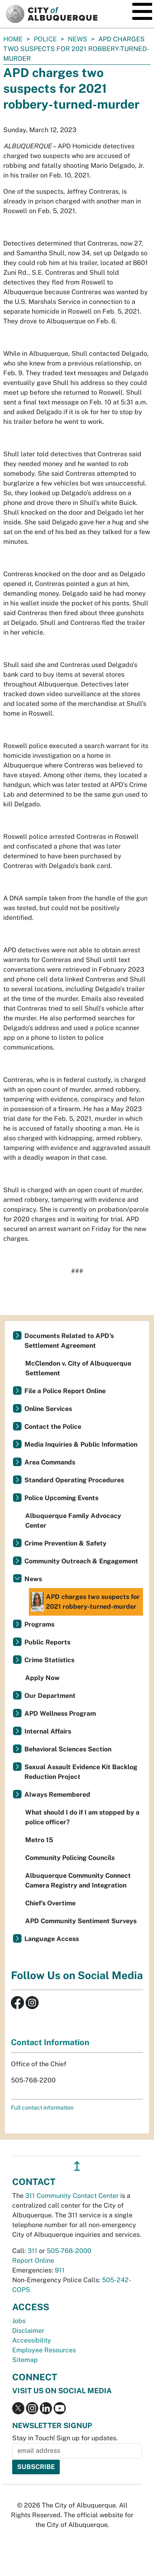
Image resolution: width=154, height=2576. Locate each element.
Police (45, 39)
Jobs (19, 2321)
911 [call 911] (60, 2270)
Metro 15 (39, 1840)
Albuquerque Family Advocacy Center (73, 1520)
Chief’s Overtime (50, 1903)
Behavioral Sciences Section (67, 1749)
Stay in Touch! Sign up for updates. (65, 2438)
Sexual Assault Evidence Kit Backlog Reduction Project (80, 1772)
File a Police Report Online (65, 1391)
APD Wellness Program (60, 1713)
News (77, 39)
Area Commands (49, 1462)
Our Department (50, 1696)
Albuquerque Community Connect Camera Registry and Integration (78, 1880)
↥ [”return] (77, 2166)
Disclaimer (28, 2330)
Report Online (33, 2260)
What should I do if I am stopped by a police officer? (82, 1817)
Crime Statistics (49, 1660)
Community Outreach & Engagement (81, 1561)
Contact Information (50, 2042)
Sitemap (25, 2360)
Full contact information (42, 2107)
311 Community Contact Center (72, 2196)
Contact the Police (52, 1426)
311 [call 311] (32, 2251)
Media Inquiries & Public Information (80, 1444)
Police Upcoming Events (61, 1498)
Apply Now (42, 1678)
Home (13, 39)
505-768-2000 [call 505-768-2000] (69, 2251)
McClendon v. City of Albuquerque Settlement (78, 1368)
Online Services (48, 1409)
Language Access (51, 1939)
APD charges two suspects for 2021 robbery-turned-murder (85, 1602)
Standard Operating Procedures (74, 1480)
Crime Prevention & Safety (65, 1543)
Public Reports (47, 1642)
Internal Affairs (47, 1731)
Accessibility (31, 2340)
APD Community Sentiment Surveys (81, 1921)
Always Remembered (57, 1794)
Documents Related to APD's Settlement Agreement (69, 1340)
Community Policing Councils (70, 1858)
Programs (39, 1624)
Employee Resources (44, 2350)
